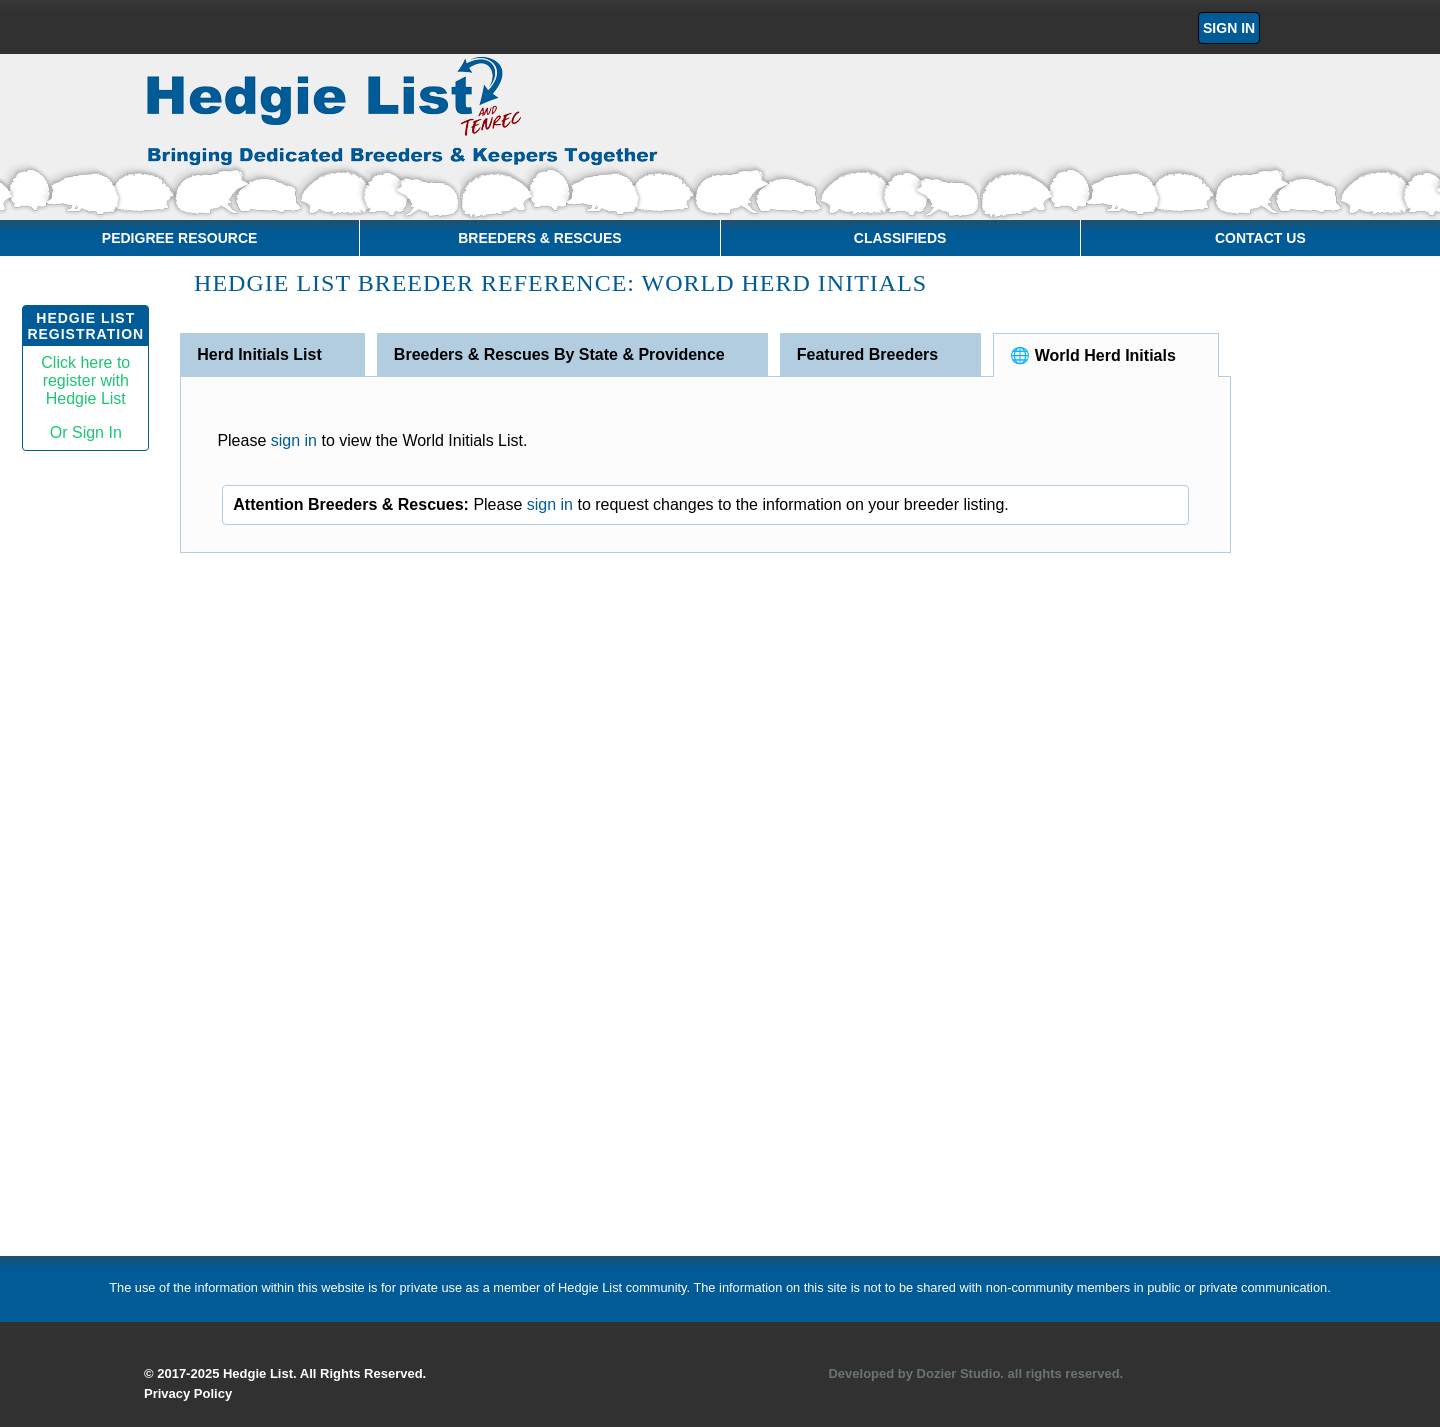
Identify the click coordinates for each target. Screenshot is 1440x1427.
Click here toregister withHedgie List (85, 380)
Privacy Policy (188, 1393)
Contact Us (1260, 238)
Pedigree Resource (180, 238)
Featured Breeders (867, 354)
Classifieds (900, 238)
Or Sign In (86, 432)
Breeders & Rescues (539, 238)
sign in (294, 440)
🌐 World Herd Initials (1093, 355)
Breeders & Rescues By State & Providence (559, 354)
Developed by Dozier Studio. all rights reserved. (975, 1373)
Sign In (1229, 28)
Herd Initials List (259, 354)
